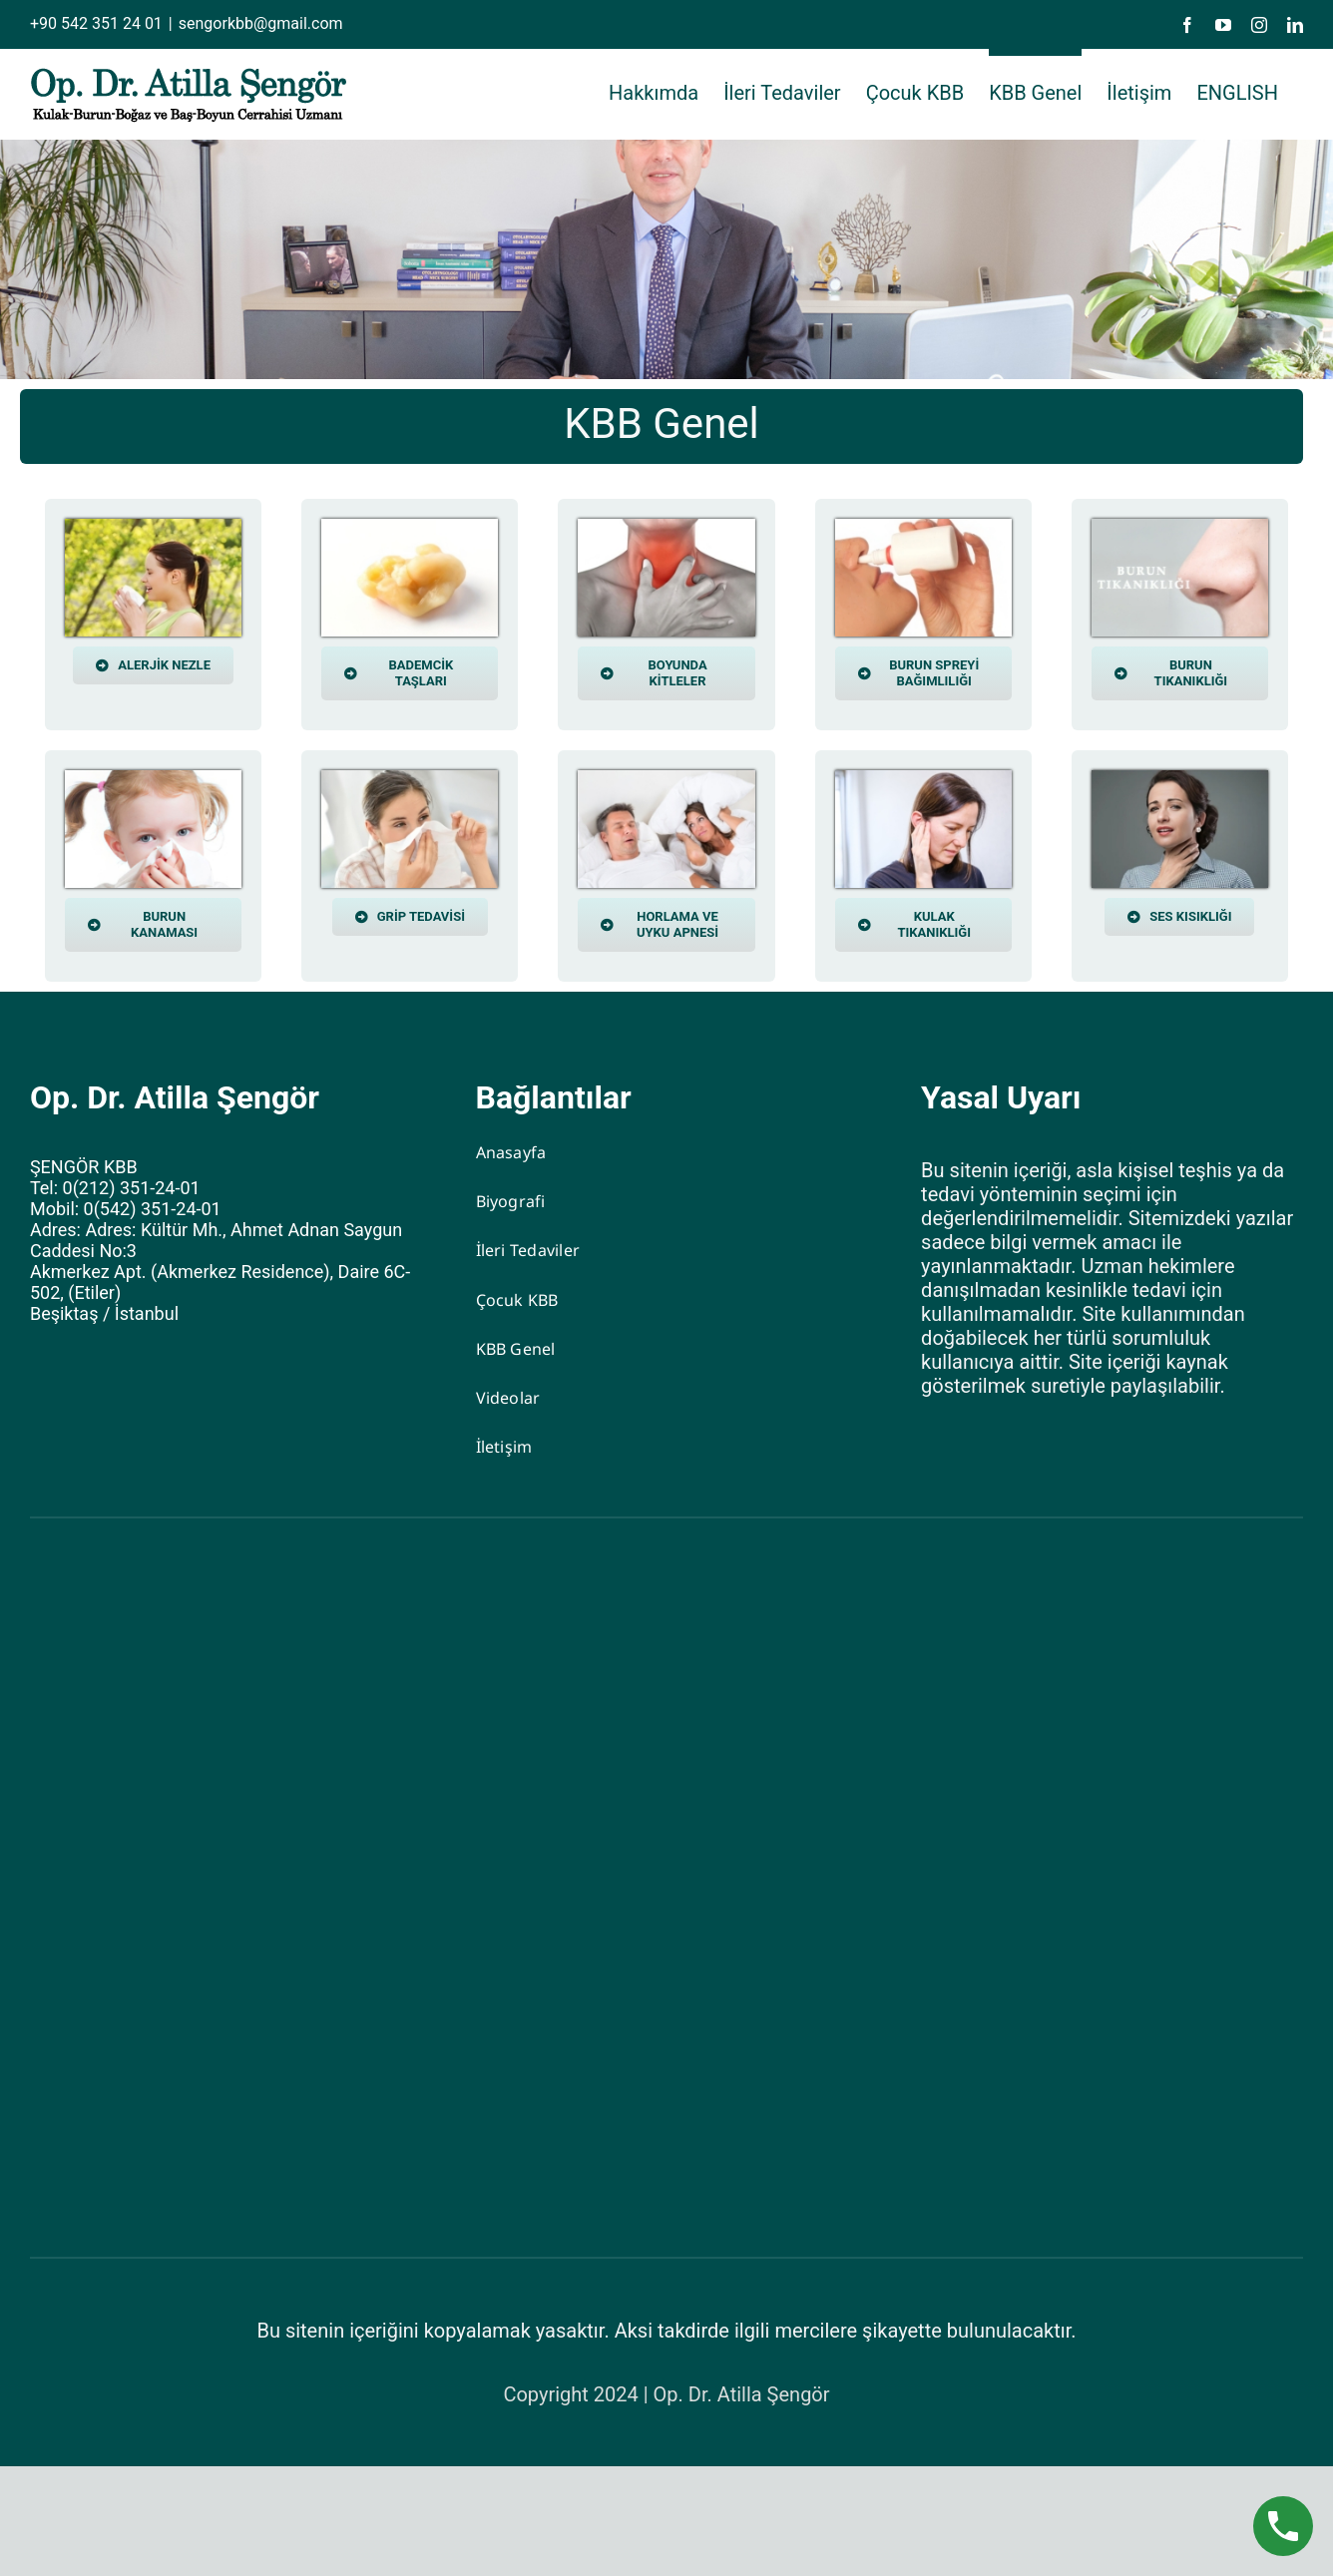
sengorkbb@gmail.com (261, 23)
